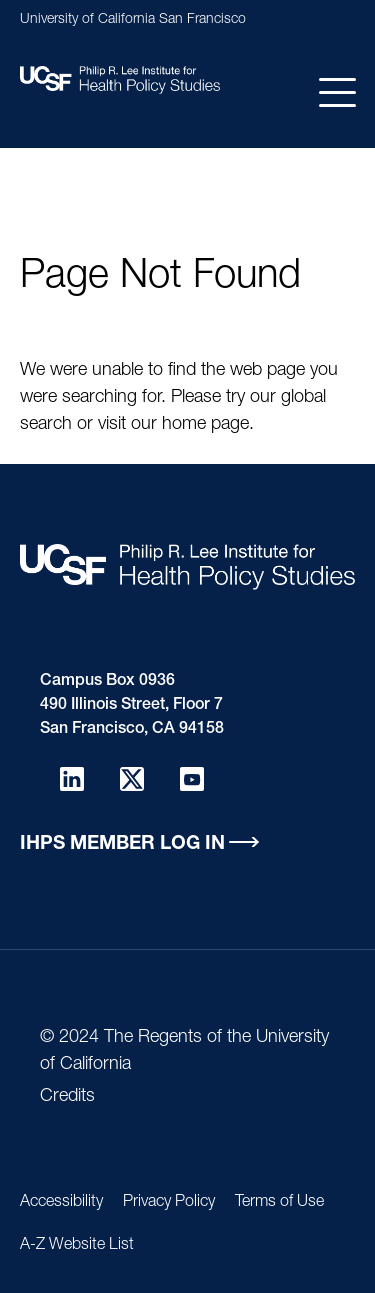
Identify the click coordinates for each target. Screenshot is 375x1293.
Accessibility (61, 1203)
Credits (67, 1097)
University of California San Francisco (133, 20)
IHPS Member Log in (122, 844)
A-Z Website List (77, 1246)
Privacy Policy (169, 1203)
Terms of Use (279, 1203)
